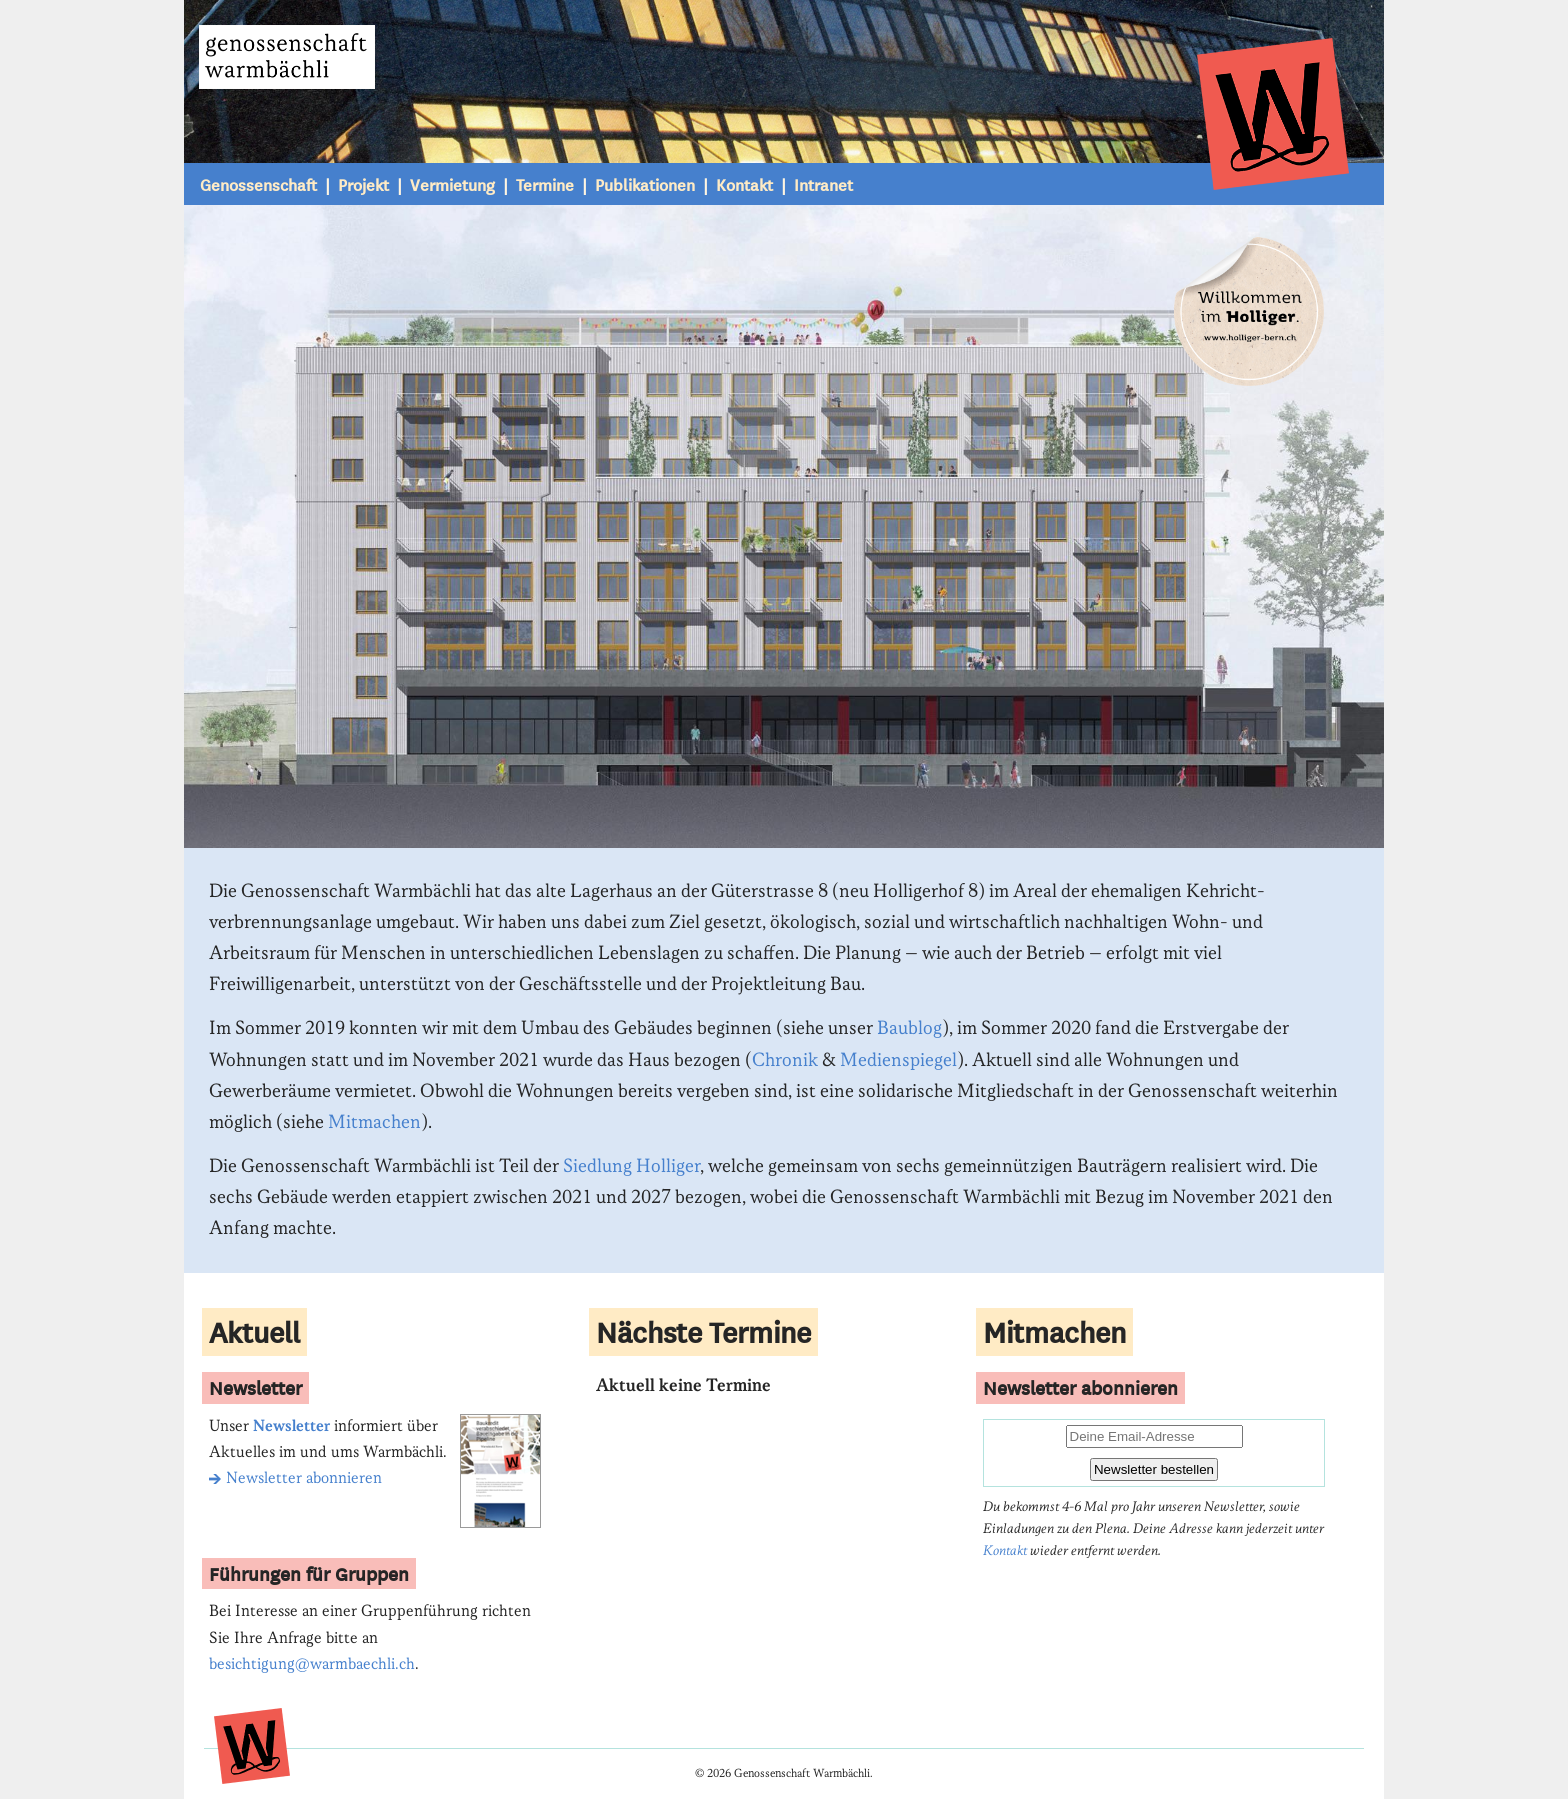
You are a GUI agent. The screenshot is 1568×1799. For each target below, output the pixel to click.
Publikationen (645, 184)
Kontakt (744, 184)
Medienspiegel (898, 1060)
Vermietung (452, 184)
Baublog (909, 1028)
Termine (545, 184)
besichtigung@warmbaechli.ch (312, 1664)
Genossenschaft (258, 184)
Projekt (363, 184)
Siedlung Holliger (631, 1166)
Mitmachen (374, 1122)
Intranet (823, 184)
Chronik (785, 1060)
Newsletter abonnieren (295, 1478)
